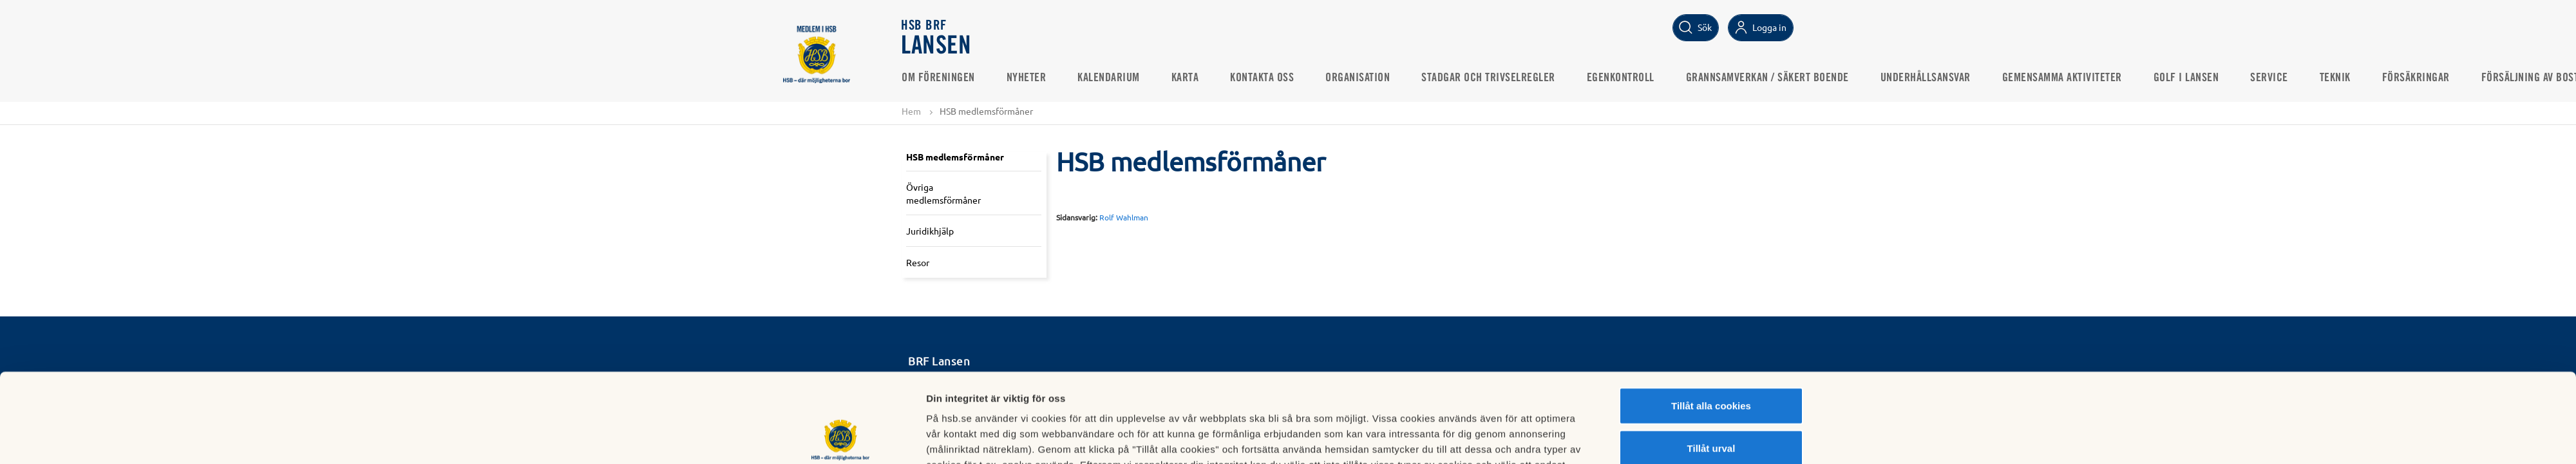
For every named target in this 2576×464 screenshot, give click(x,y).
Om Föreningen (938, 78)
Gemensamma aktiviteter (2062, 78)
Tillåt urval (1711, 364)
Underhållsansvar (1925, 78)
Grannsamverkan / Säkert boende (1767, 78)
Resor (917, 262)
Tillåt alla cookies (1711, 321)
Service (2269, 78)
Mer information (1442, 438)
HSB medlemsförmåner (955, 157)
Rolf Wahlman (1123, 217)
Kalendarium (1108, 78)
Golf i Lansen (2186, 78)
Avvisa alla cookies (1711, 406)
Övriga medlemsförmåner (943, 193)
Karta (1185, 78)
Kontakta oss (1262, 78)
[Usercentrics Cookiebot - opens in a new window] (840, 439)
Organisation (1357, 78)
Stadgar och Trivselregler (1488, 78)
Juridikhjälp (930, 231)
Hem (911, 111)
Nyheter (1026, 78)
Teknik (2335, 78)
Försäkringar (2416, 78)
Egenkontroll (1620, 78)
